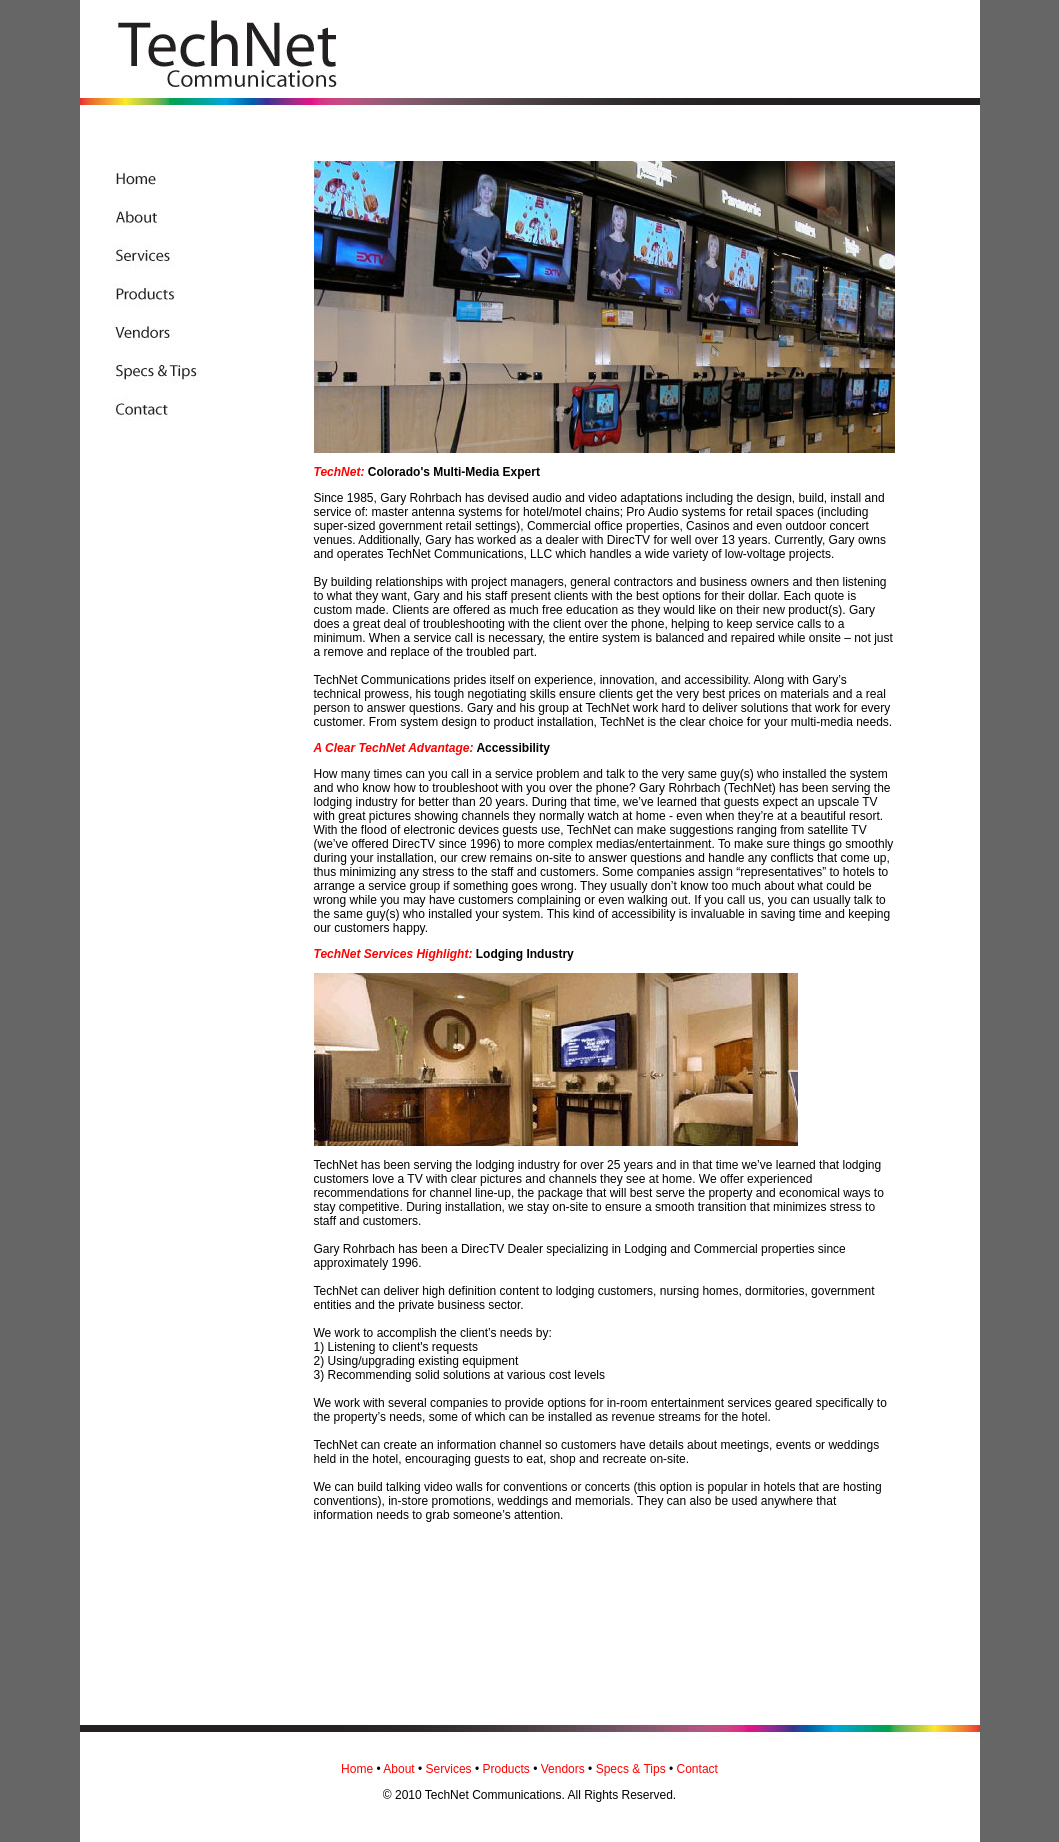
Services (449, 1769)
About (398, 1769)
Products (505, 1769)
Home (357, 1769)
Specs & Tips (631, 1769)
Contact (697, 1769)
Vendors (563, 1769)
